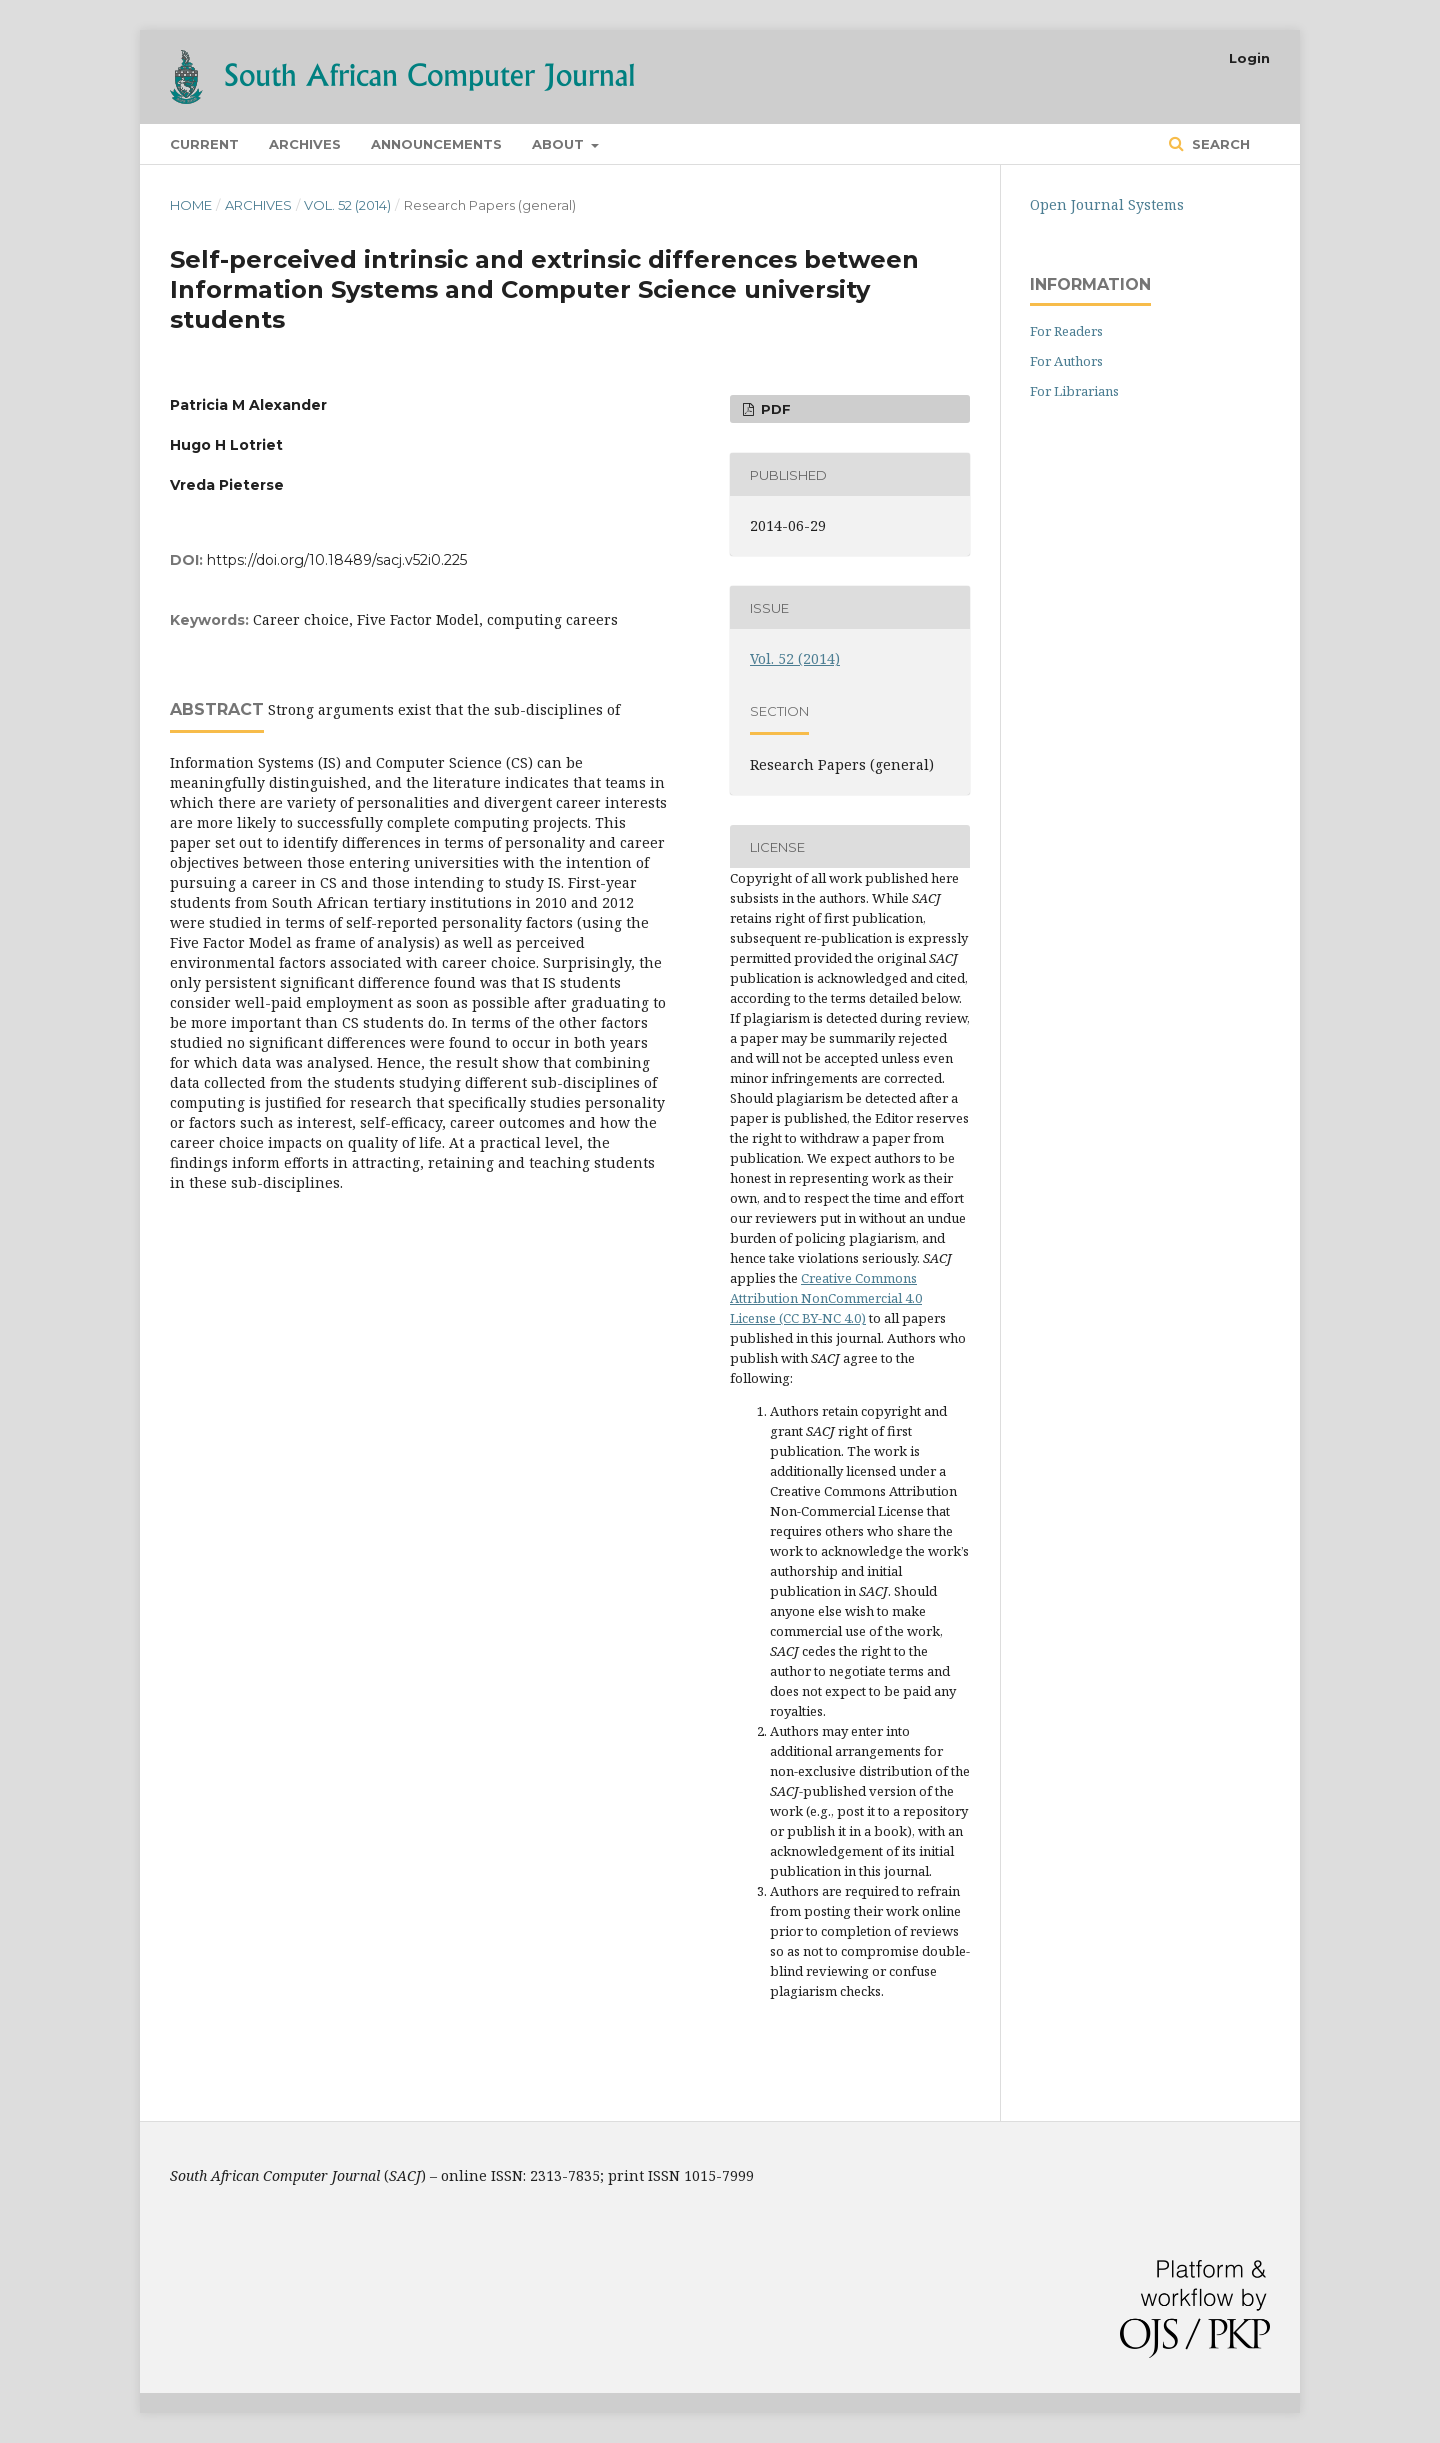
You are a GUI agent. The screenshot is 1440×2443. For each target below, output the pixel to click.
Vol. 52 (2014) (347, 205)
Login (1249, 58)
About (560, 144)
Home (191, 205)
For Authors (1066, 361)
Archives (305, 144)
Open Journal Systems (1107, 204)
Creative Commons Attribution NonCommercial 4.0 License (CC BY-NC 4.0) (826, 1298)
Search (1219, 144)
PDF (774, 409)
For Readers (1066, 331)
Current (204, 144)
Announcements (436, 144)
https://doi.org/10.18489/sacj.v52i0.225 (337, 560)
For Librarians (1074, 391)
